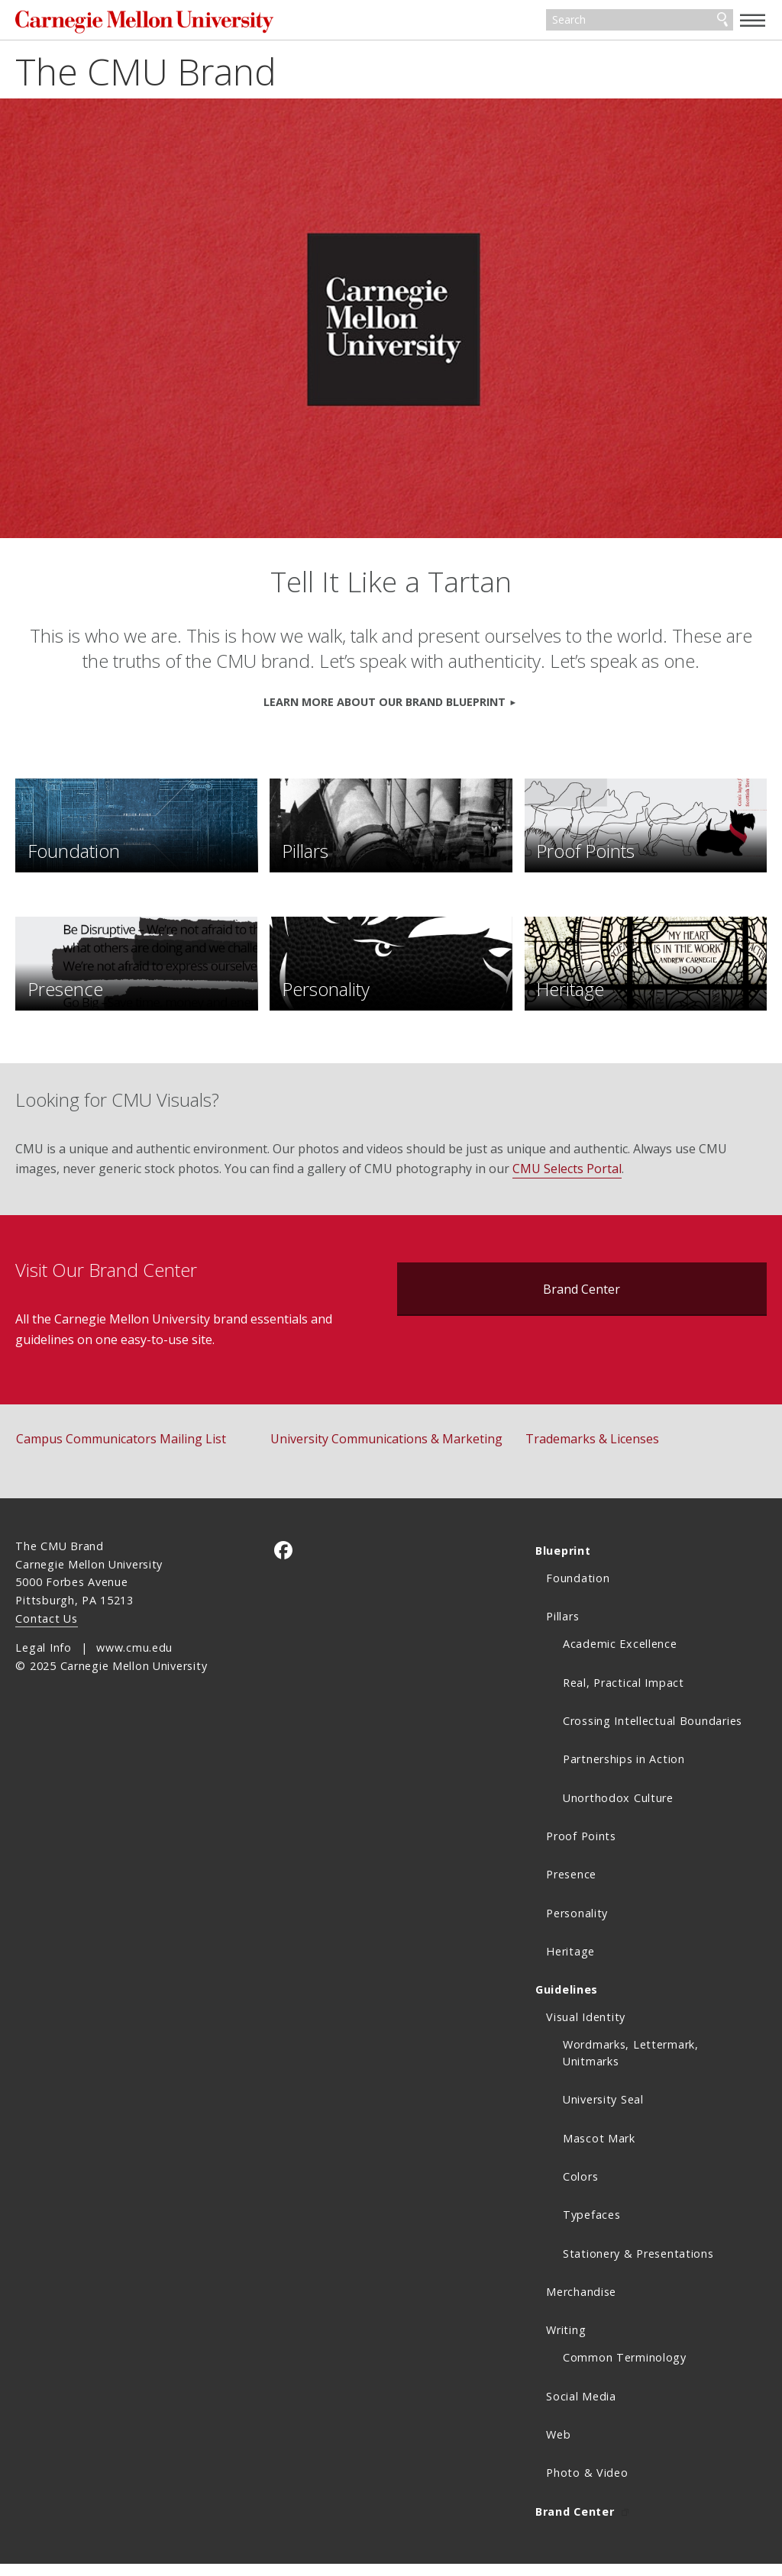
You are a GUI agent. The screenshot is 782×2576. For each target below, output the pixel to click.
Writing (566, 2343)
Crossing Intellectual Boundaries (652, 1733)
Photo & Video (587, 2485)
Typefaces (591, 2227)
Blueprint (562, 1563)
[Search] (640, 21)
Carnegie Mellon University (129, 22)
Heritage (570, 1963)
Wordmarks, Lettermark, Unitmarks (631, 2065)
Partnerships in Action (624, 1772)
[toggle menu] (753, 20)
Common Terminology (625, 2370)
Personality (577, 1925)
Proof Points (581, 1848)
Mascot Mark (599, 2150)
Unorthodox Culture (618, 1810)
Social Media (581, 2408)
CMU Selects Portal (567, 1180)
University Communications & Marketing (386, 1451)
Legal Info (43, 1659)
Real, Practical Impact (623, 1695)
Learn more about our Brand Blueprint (384, 704)
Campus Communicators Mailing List (121, 1451)
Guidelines (566, 2002)
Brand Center (581, 1301)
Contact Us (46, 1630)
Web (558, 2446)
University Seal (603, 2111)
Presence (571, 1887)
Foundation (577, 1590)
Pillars (562, 1629)
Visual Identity (585, 2030)
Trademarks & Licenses (592, 1451)
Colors (580, 2188)
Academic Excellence (620, 1656)
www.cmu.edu (134, 1659)
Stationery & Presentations (638, 2265)
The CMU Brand (145, 74)
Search (722, 21)
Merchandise (581, 2304)
